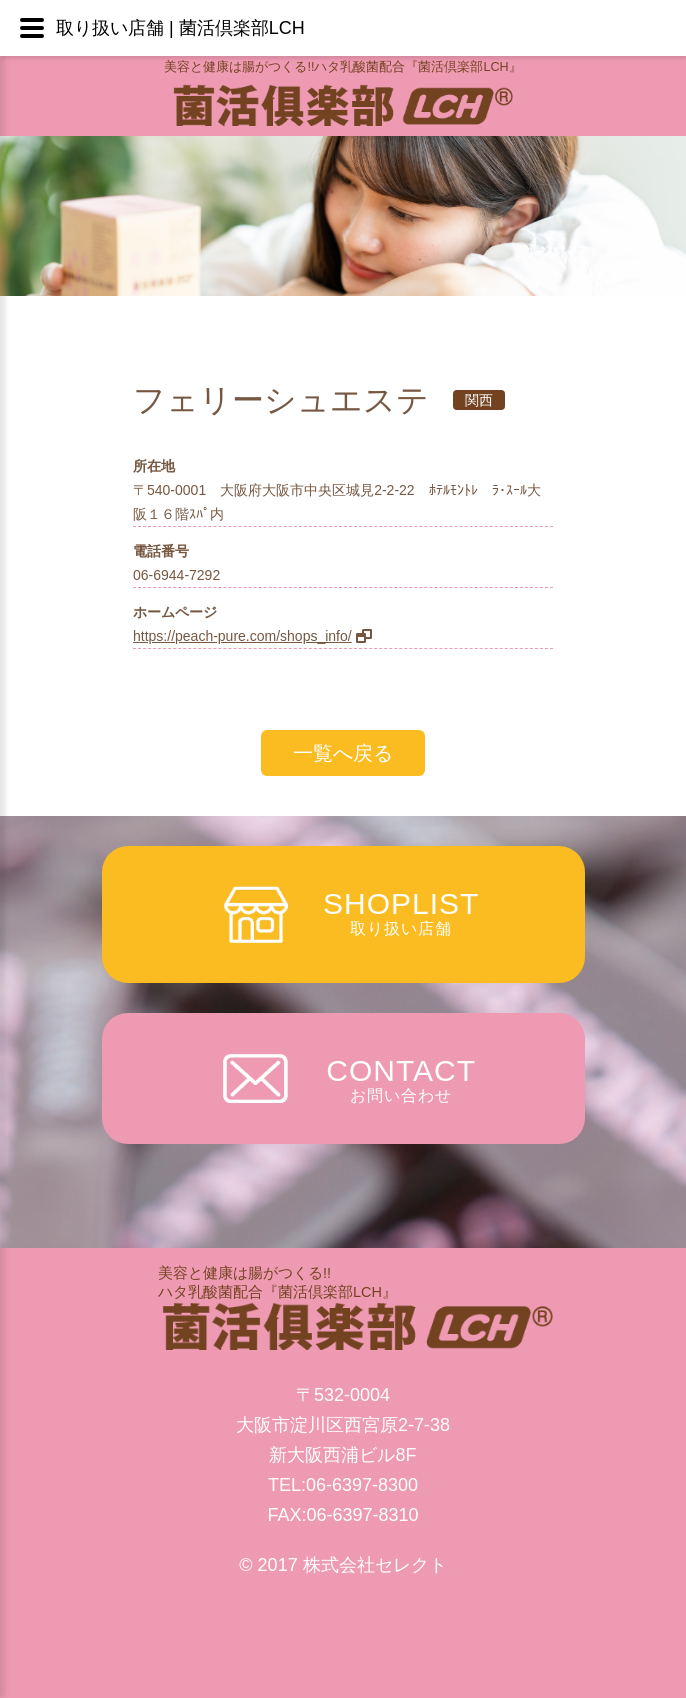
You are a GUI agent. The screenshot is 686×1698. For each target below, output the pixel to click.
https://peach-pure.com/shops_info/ (242, 636)
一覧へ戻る (343, 753)
